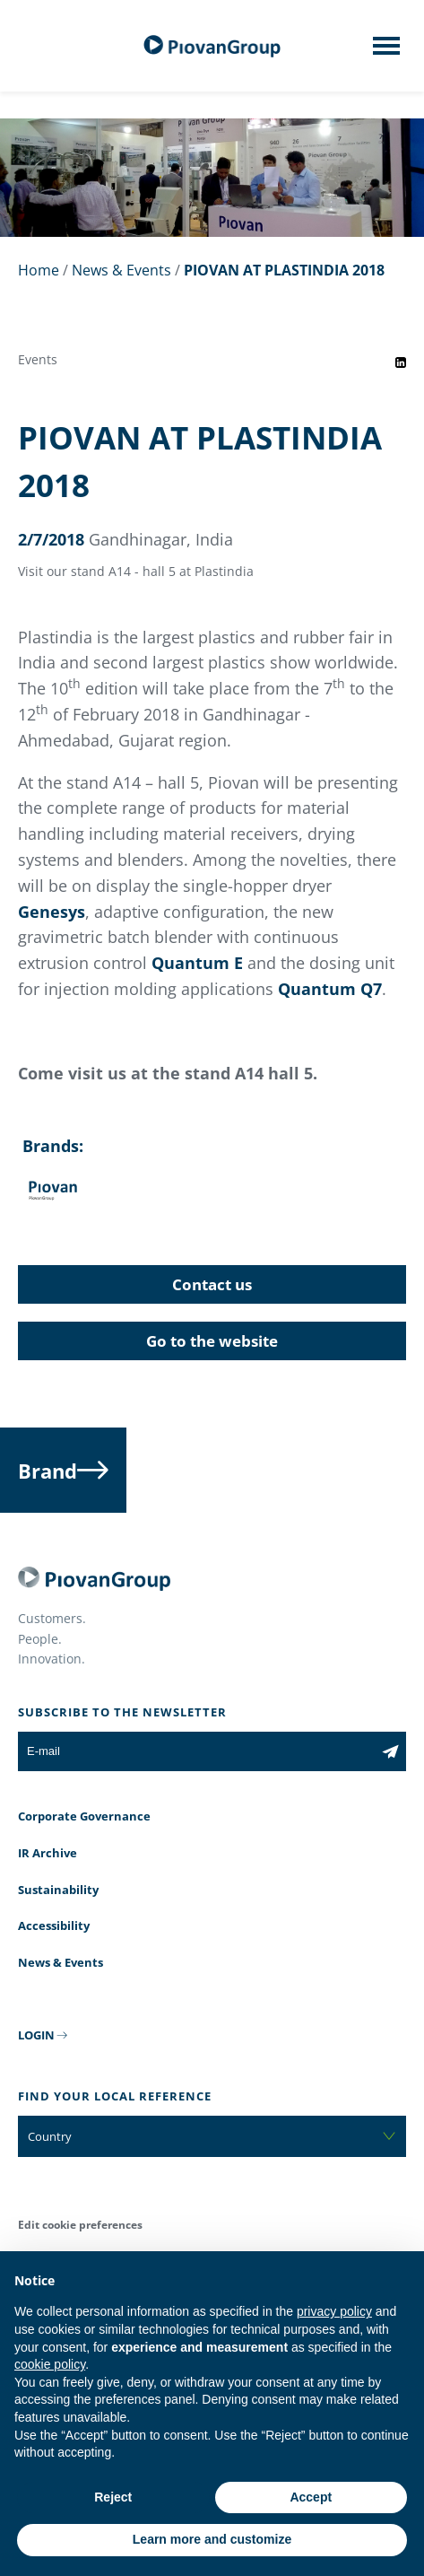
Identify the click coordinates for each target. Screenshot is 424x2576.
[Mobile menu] (386, 51)
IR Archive (47, 1853)
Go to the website (212, 1341)
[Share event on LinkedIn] (400, 362)
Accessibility (54, 1925)
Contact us (212, 1284)
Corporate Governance (84, 1816)
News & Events (121, 270)
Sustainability (58, 1890)
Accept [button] (311, 2497)
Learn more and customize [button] (212, 2539)
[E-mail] (196, 1751)
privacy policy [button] (334, 2311)
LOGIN (36, 2035)
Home (38, 270)
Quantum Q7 (330, 989)
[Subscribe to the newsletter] (390, 1751)
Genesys (51, 911)
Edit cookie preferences (80, 2224)
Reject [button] (113, 2497)
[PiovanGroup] (212, 46)
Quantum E (197, 963)
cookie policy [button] (49, 2364)
